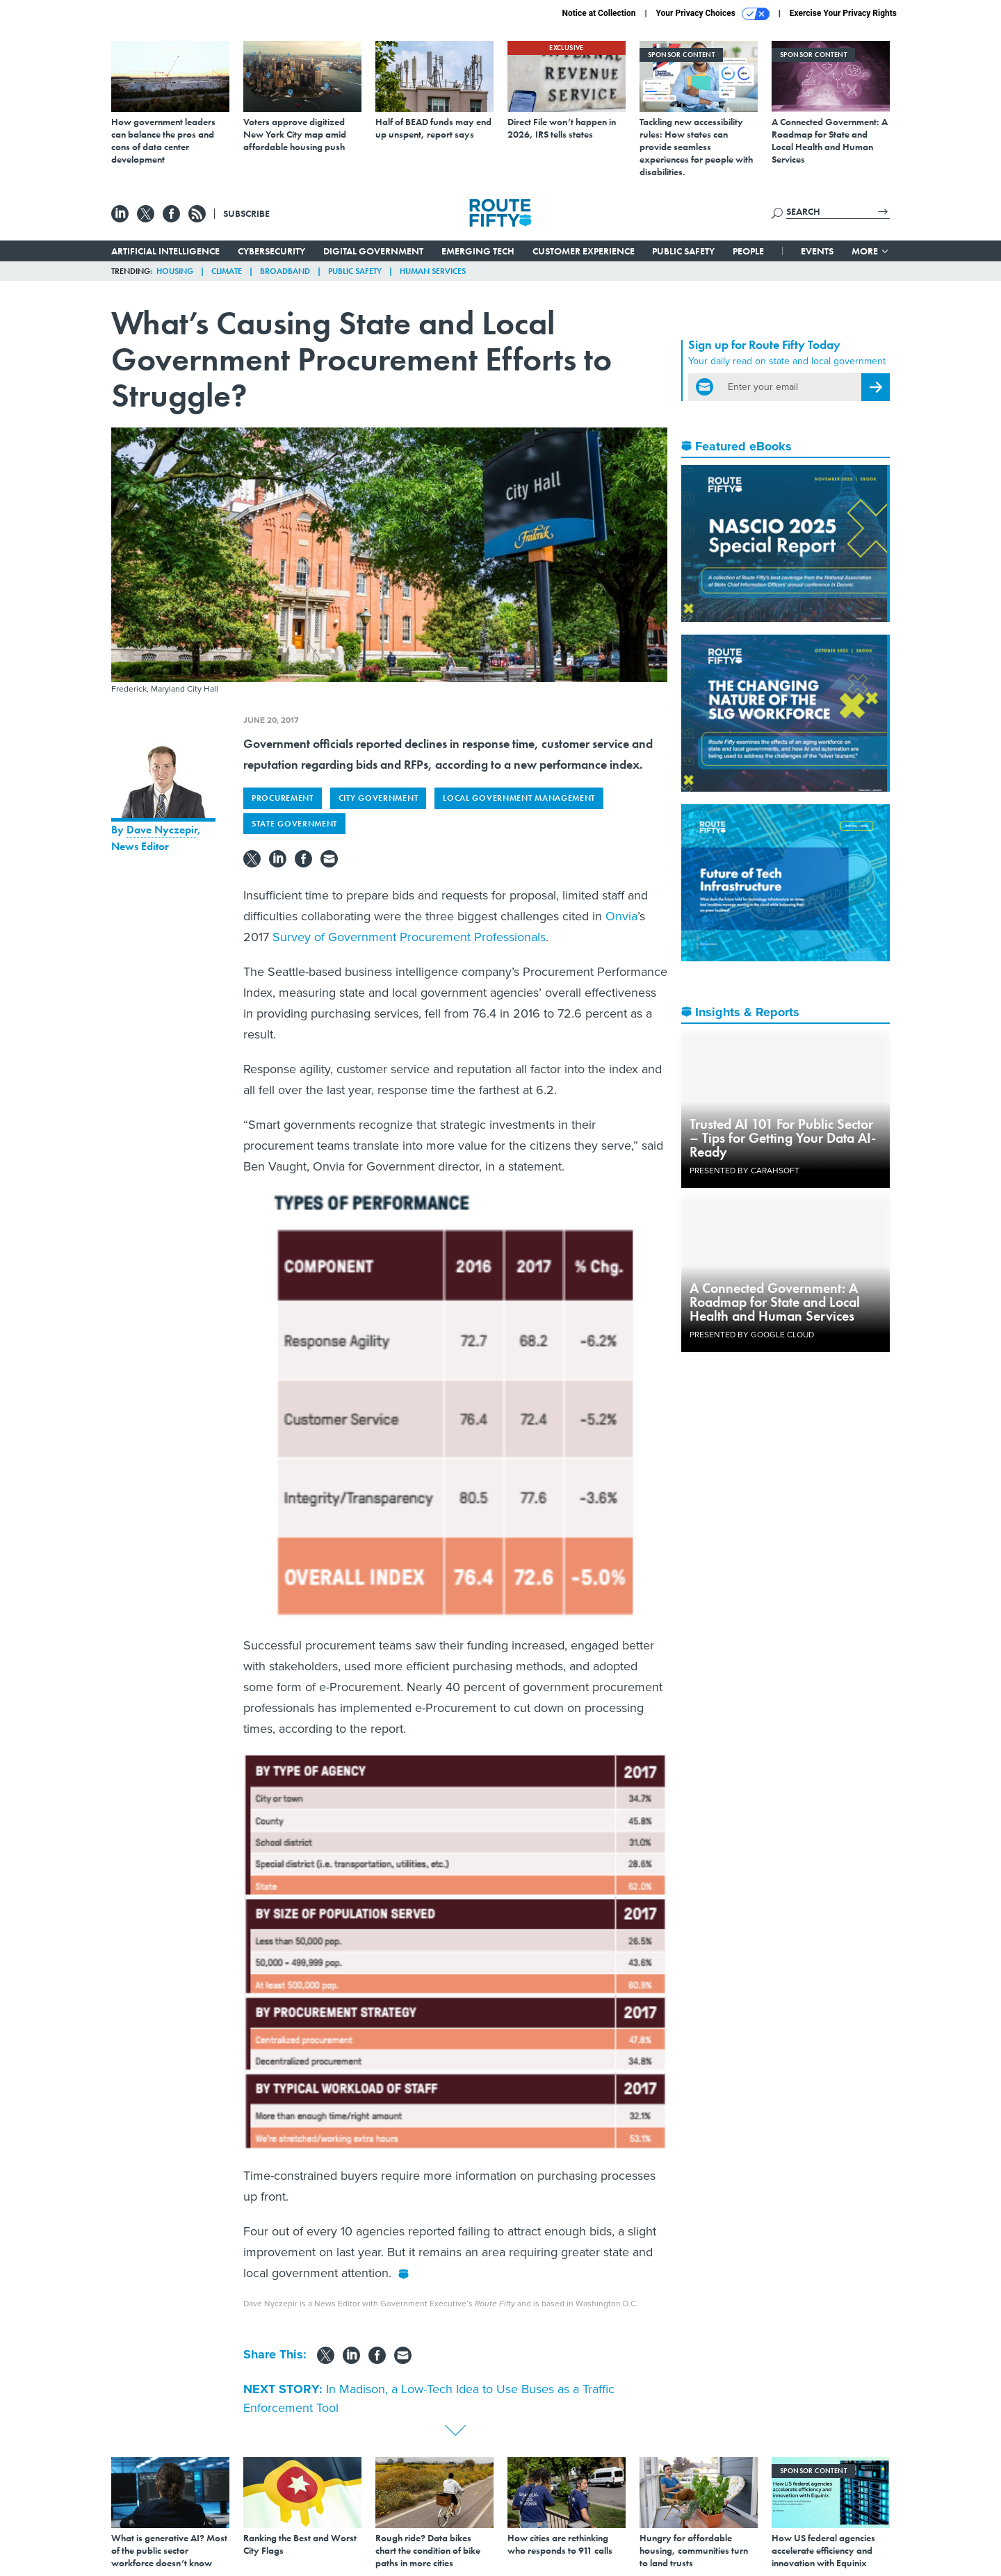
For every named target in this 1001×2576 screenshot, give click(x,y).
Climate (226, 271)
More (871, 251)
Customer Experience (583, 251)
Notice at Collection (598, 13)
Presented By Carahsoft (744, 1170)
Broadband (285, 271)
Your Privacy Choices (713, 14)
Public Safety (683, 251)
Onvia (621, 916)
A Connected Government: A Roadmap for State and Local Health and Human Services (775, 1302)
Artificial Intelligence (165, 251)
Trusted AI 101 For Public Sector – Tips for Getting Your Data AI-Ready (783, 1138)
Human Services (433, 271)
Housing (174, 271)
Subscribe (246, 213)
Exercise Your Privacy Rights (843, 13)
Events (817, 251)
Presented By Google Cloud (752, 1334)
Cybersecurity (271, 251)
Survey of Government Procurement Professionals (409, 937)
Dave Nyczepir (162, 829)
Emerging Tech (477, 251)
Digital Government (373, 251)
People (748, 251)
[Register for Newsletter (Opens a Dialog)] (875, 387)
